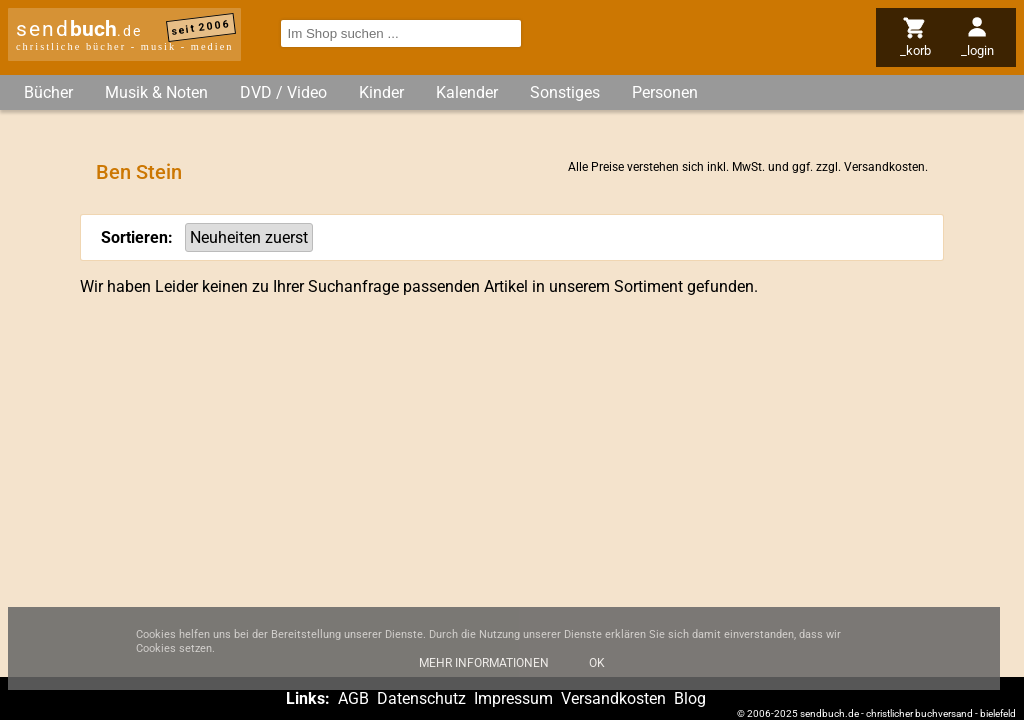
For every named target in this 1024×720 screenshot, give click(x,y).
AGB (353, 698)
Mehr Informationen (484, 671)
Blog (690, 698)
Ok (597, 671)
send (79, 29)
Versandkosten (884, 167)
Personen (665, 92)
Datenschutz (421, 698)
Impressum (513, 698)
